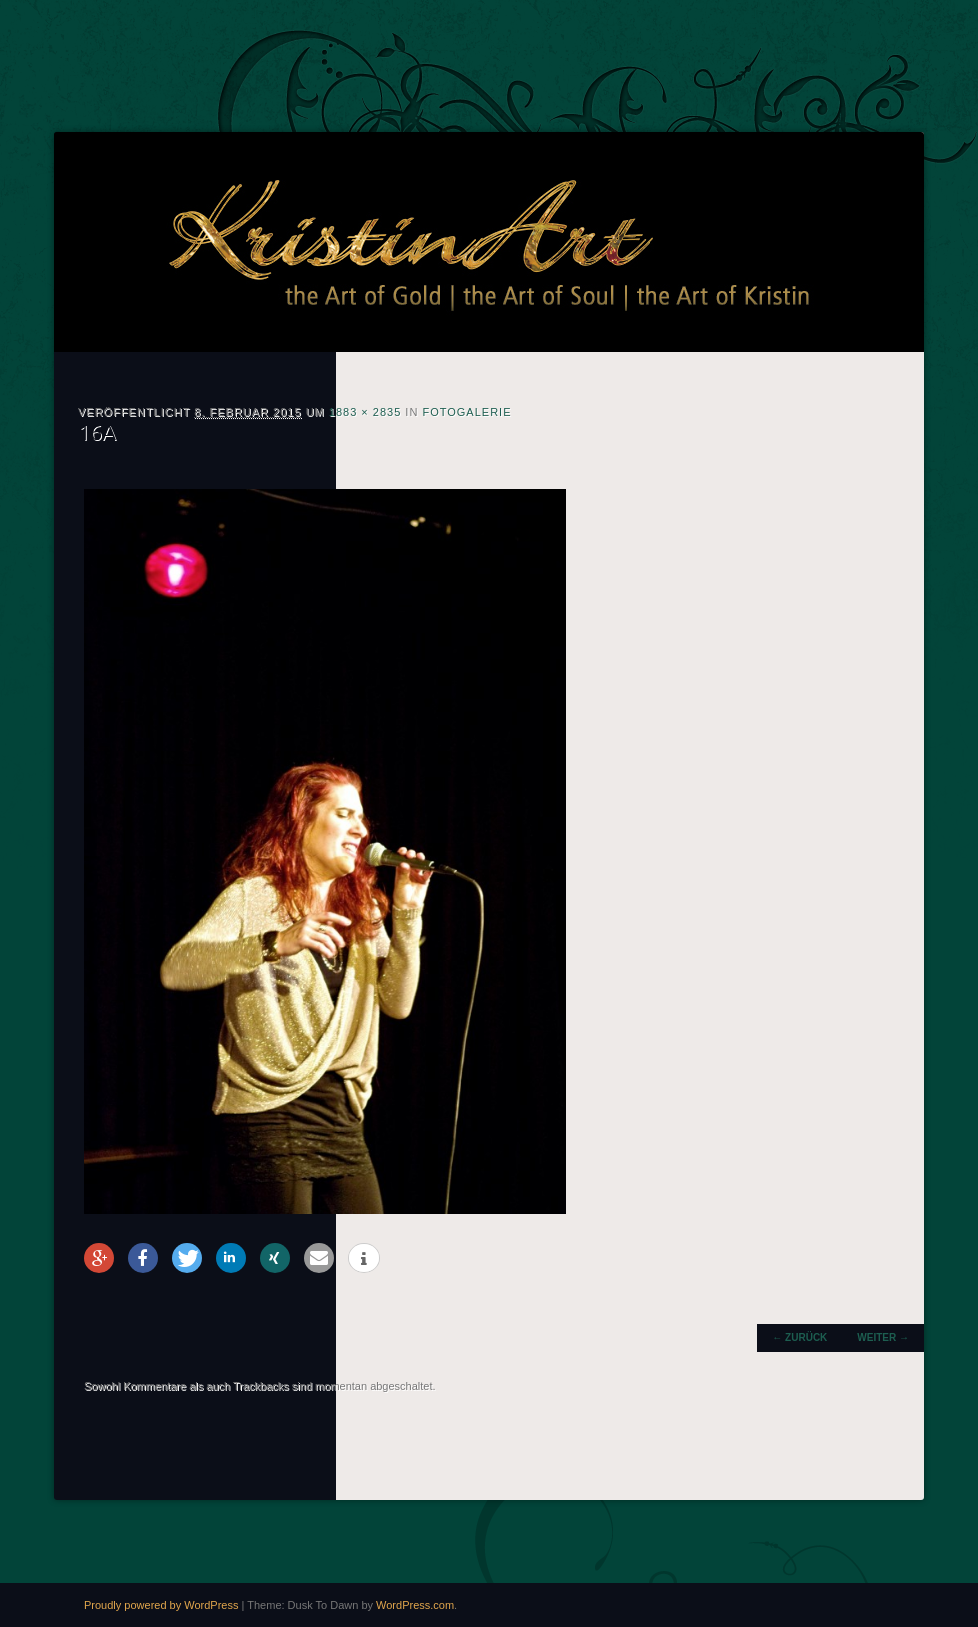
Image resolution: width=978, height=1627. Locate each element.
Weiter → (883, 1337)
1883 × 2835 (365, 412)
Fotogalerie (466, 412)
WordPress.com (415, 1605)
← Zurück (799, 1337)
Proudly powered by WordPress (161, 1605)
